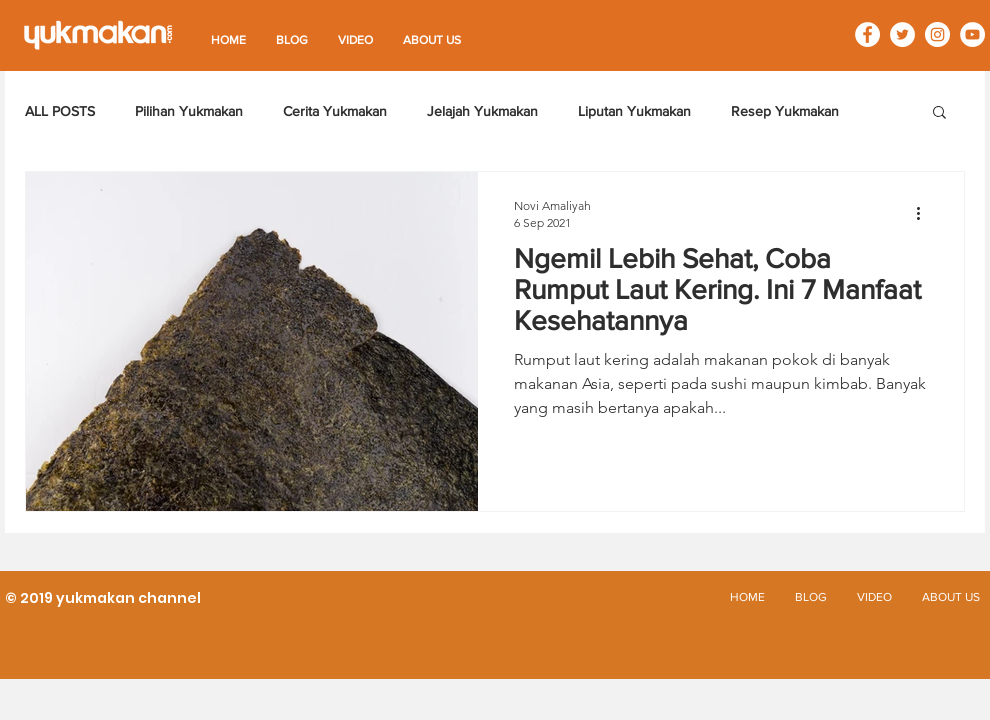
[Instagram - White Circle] (937, 34)
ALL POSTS (60, 111)
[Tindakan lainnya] (925, 213)
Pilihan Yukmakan (189, 111)
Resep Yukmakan (785, 111)
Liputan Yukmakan (634, 111)
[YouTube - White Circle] (972, 34)
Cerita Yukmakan (335, 111)
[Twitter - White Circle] (902, 34)
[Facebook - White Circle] (867, 34)
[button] (939, 113)
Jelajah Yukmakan (482, 111)
